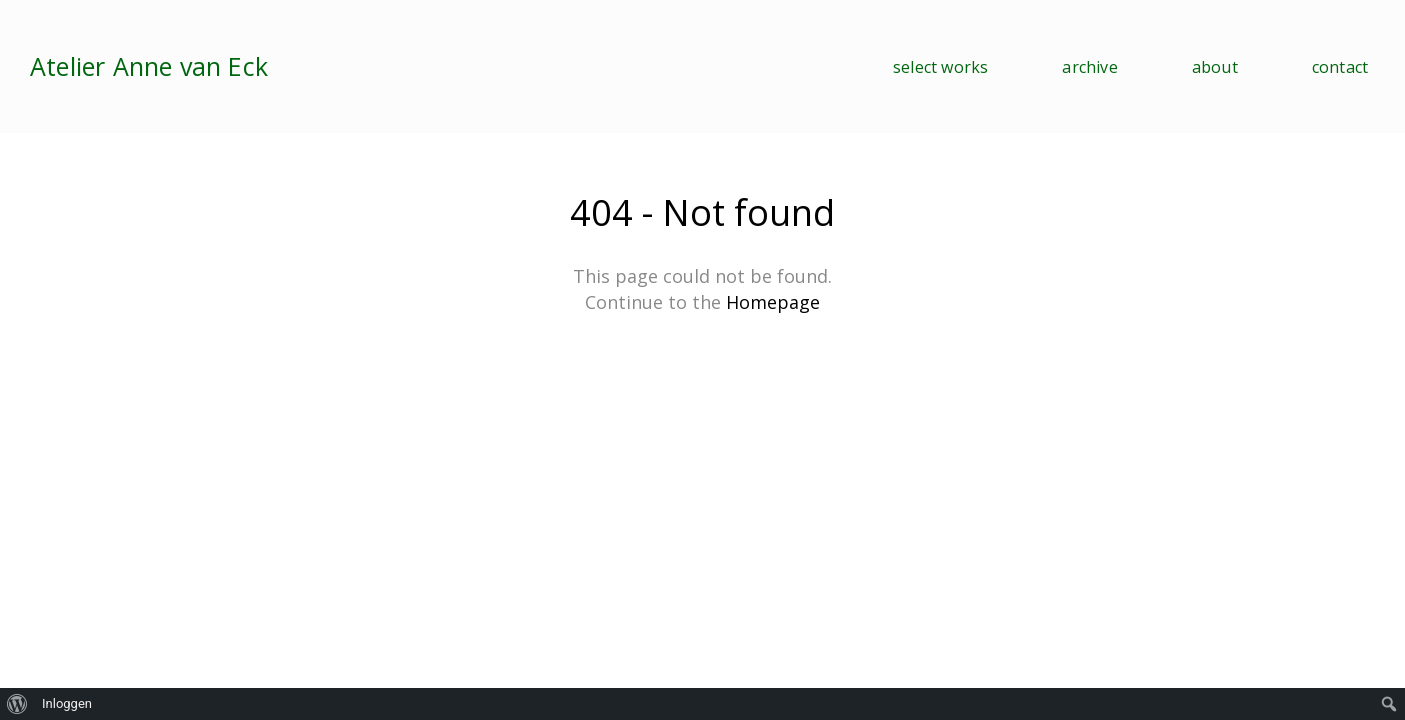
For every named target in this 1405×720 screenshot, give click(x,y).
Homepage (773, 302)
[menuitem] (17, 704)
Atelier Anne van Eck (149, 66)
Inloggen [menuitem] (67, 703)
